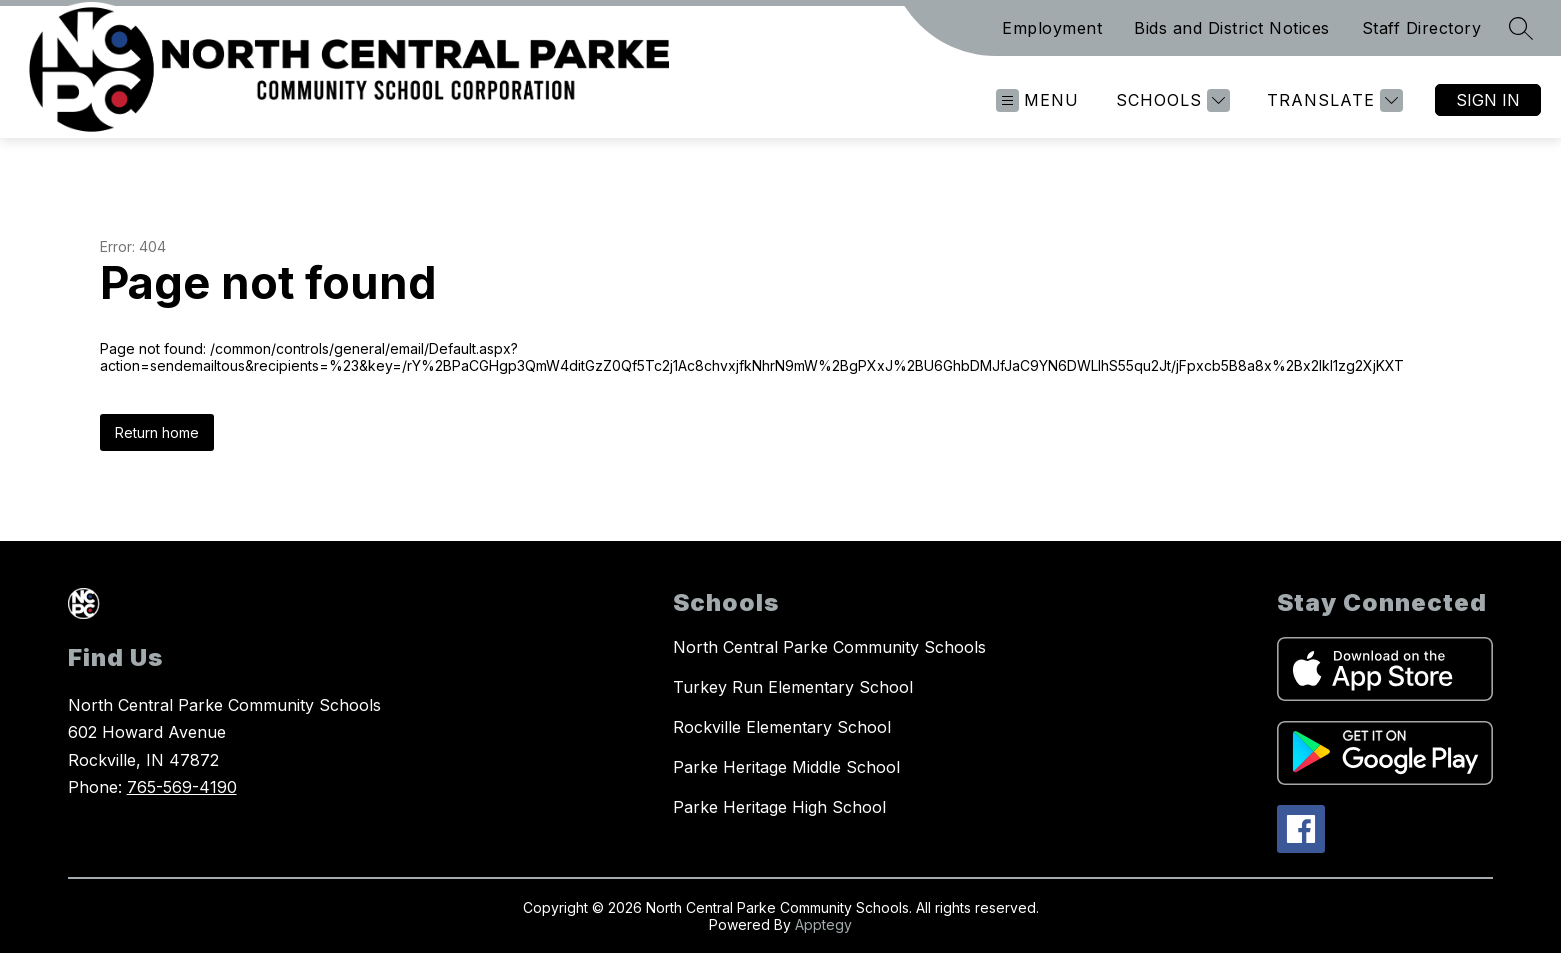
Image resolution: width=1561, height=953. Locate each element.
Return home (157, 432)
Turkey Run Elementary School (793, 687)
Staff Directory (1422, 28)
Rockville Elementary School (782, 727)
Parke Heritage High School (779, 807)
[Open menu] (1037, 100)
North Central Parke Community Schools (829, 647)
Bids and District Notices (1232, 28)
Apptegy (823, 924)
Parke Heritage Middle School (786, 767)
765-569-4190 (182, 787)
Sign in (1488, 100)
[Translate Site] (1332, 100)
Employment (1052, 28)
